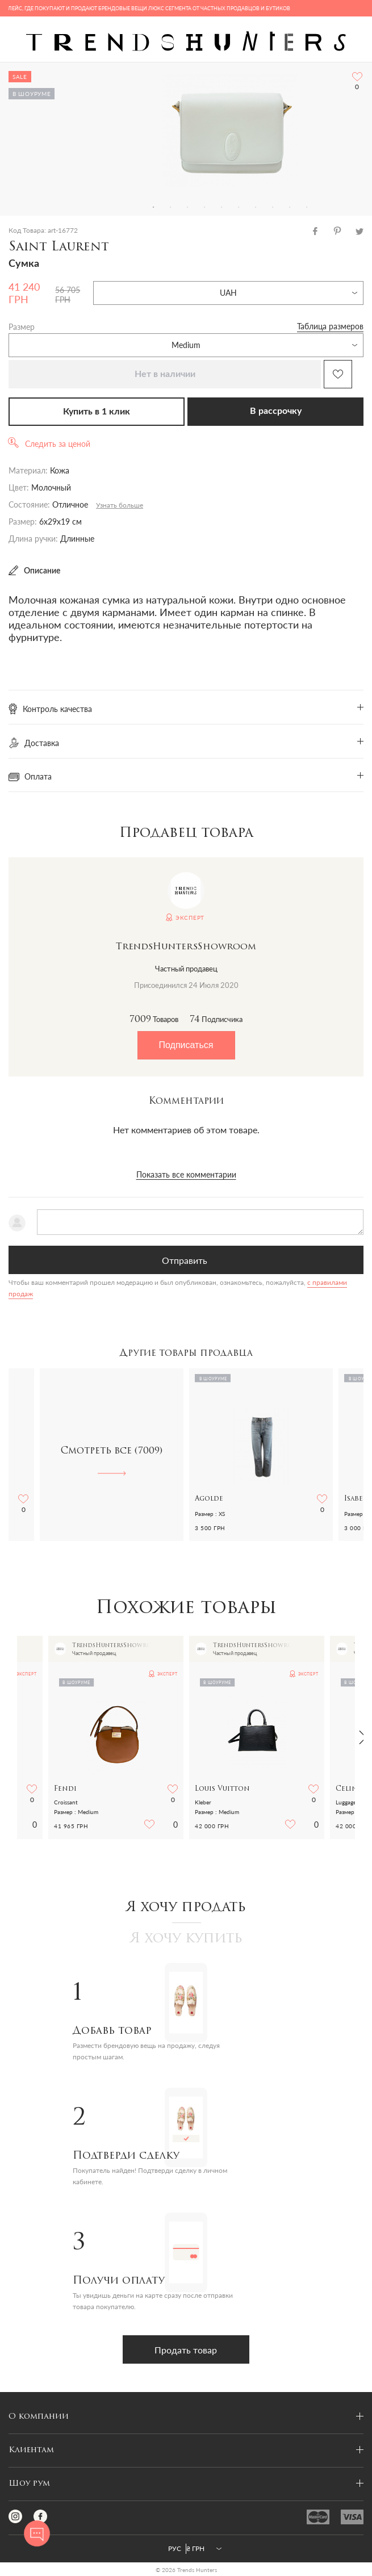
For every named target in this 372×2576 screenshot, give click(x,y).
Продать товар (186, 2349)
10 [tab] (306, 207)
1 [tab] (153, 207)
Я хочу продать (186, 1908)
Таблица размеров (330, 326)
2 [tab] (170, 207)
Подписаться (186, 1045)
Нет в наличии (165, 374)
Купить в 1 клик (96, 411)
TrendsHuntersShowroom (186, 947)
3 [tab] (187, 207)
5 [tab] (221, 207)
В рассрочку (276, 411)
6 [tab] (238, 207)
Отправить (184, 1260)
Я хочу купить (186, 1939)
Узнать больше (119, 505)
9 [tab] (289, 207)
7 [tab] (255, 207)
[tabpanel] (230, 130)
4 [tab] (204, 207)
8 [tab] (272, 207)
